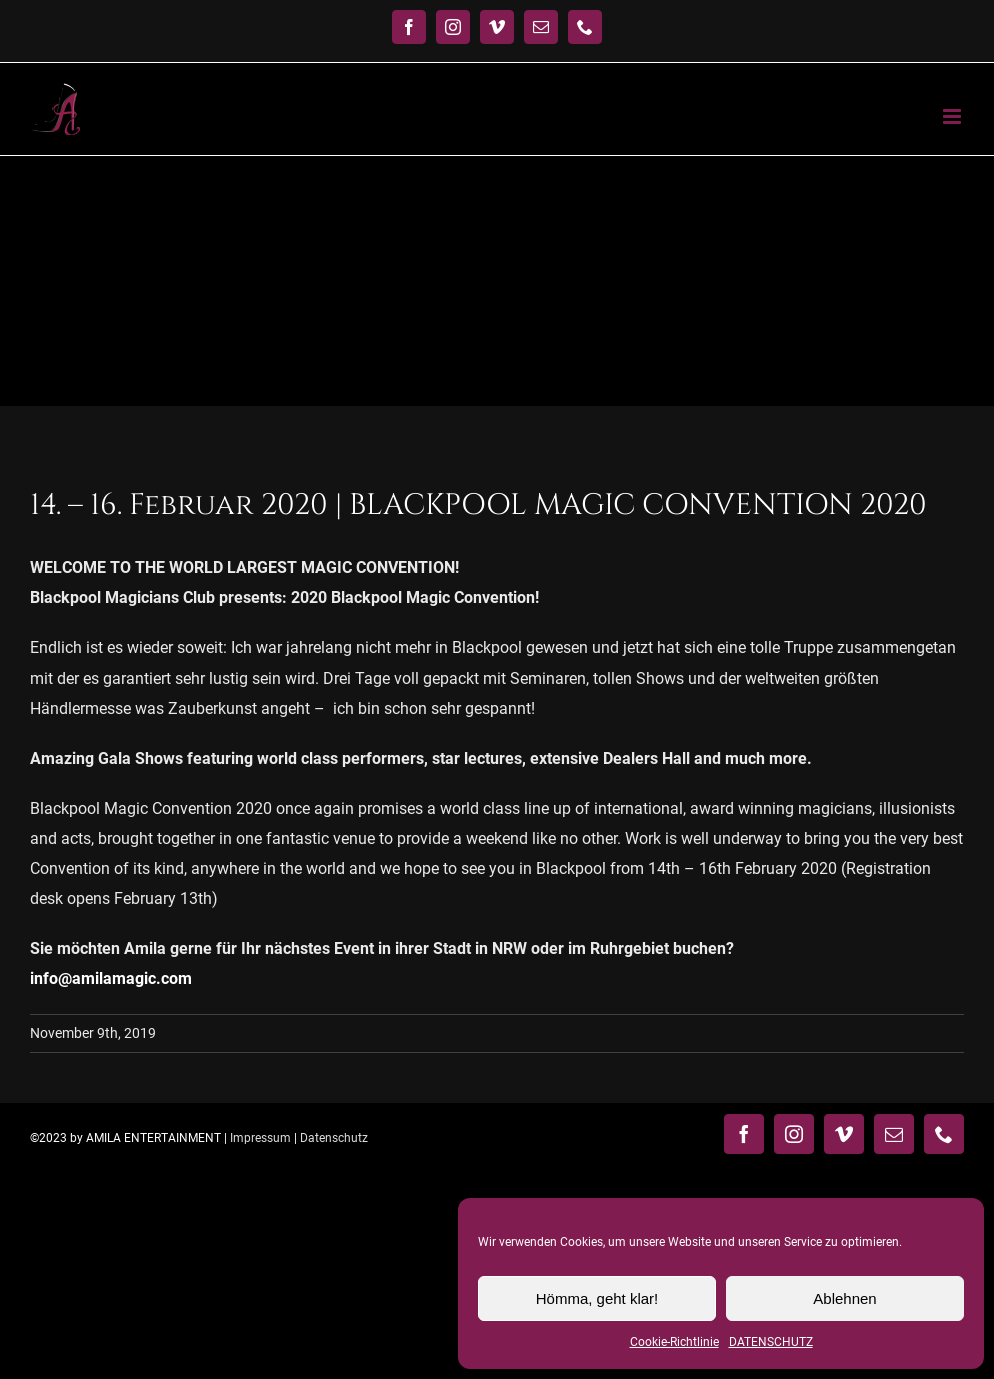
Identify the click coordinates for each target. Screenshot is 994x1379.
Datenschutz (334, 1138)
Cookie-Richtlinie (674, 1342)
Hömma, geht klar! (597, 1298)
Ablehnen (844, 1298)
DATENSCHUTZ (771, 1342)
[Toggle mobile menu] (953, 116)
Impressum (260, 1138)
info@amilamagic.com (111, 978)
